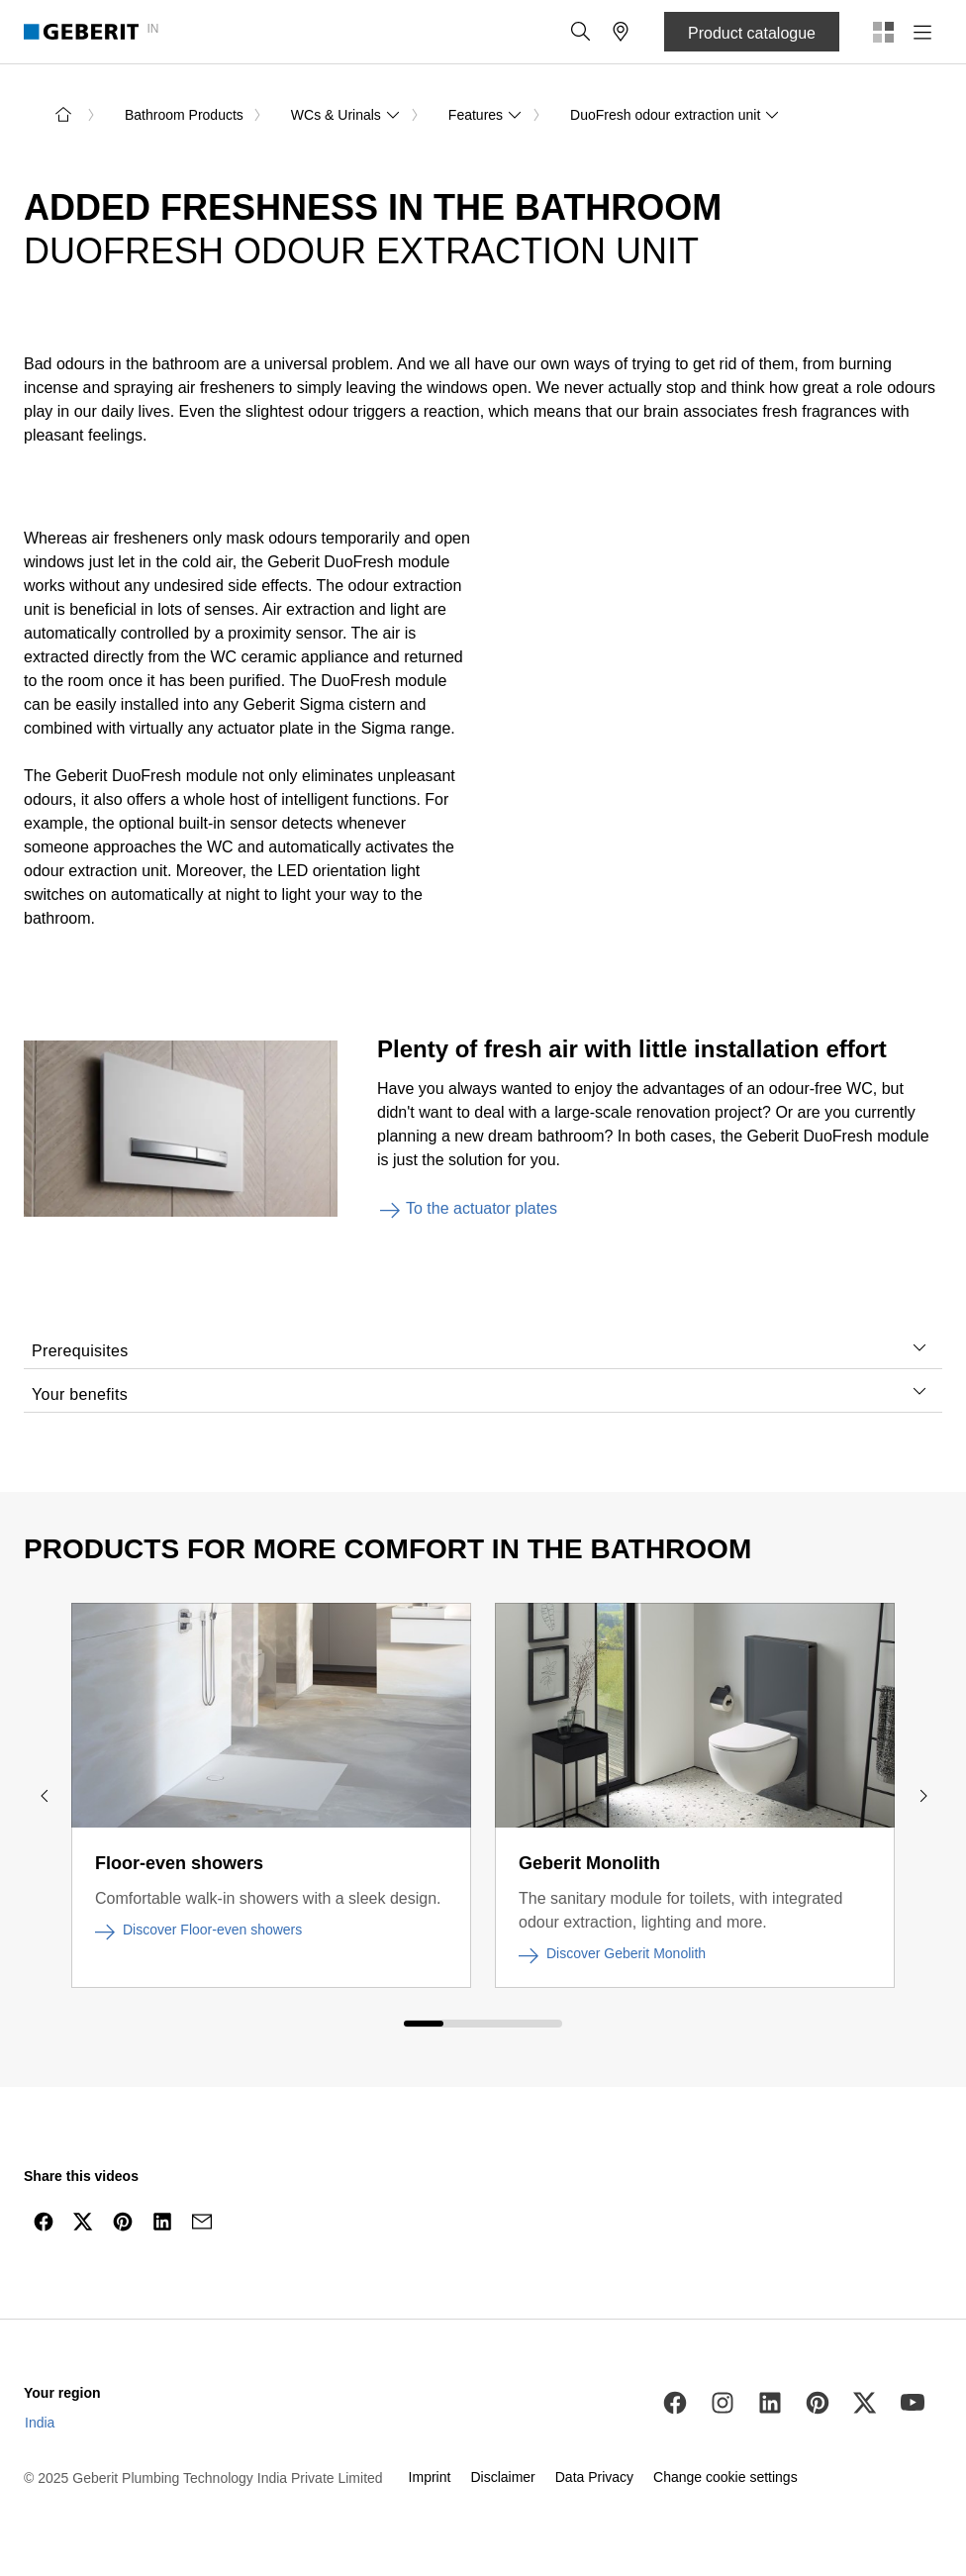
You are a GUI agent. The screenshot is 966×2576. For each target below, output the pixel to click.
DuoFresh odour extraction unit (675, 115)
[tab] (919, 1347)
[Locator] (620, 31)
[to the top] (909, 2269)
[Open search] (581, 31)
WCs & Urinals (346, 115)
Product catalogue (752, 33)
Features (485, 115)
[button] (581, 31)
